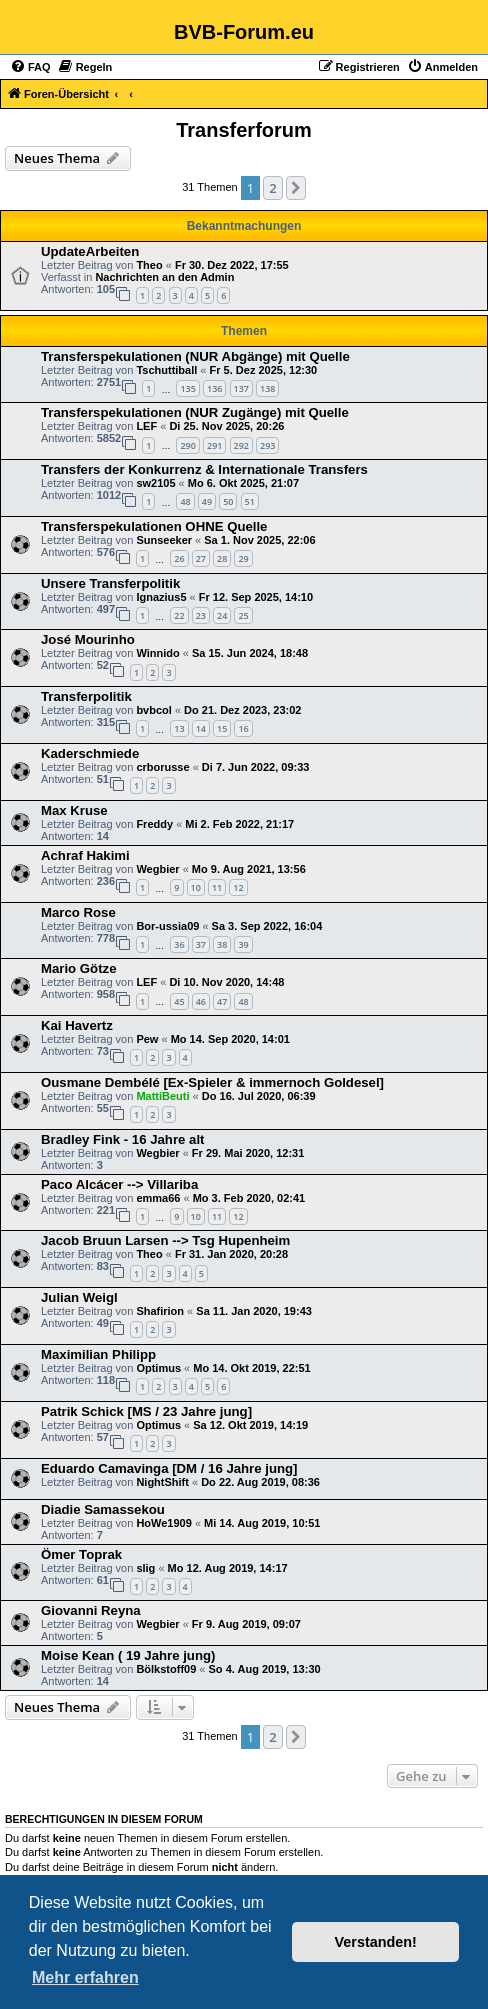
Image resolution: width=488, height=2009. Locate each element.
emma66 (158, 1198)
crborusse (162, 767)
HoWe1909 (163, 1523)
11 (217, 887)
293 (267, 445)
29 (243, 558)
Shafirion (160, 1311)
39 (243, 944)
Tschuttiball (166, 370)
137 (241, 388)
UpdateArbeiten (90, 251)
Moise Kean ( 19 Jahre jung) (128, 1655)
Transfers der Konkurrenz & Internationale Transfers (204, 469)
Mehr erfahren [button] (85, 1977)
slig (145, 1568)
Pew (147, 1039)
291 (214, 445)
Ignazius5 (161, 597)
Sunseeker (164, 540)
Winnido (157, 653)
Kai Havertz (77, 1025)
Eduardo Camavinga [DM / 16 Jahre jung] (169, 1468)
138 (267, 388)
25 (243, 615)
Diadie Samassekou (103, 1509)
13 (179, 728)
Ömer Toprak (81, 1554)
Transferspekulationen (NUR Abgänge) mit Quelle (195, 356)
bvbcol (153, 710)
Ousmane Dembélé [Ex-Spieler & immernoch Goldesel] (212, 1082)
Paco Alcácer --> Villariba (119, 1184)
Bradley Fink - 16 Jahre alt (122, 1139)
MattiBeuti (162, 1096)
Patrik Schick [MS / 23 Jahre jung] (146, 1411)
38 (222, 944)
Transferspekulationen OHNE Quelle (154, 526)
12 (238, 887)
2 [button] (272, 188)
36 (179, 944)
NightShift (162, 1482)
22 (179, 615)
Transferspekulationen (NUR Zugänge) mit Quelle (195, 412)
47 (222, 1001)
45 (179, 1001)
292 (241, 445)
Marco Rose (78, 912)
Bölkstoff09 (166, 1669)
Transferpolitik (86, 696)
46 (201, 1001)
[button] (296, 188)
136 (214, 388)
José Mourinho (88, 639)
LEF (146, 426)
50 (228, 501)
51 (250, 501)
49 (207, 501)
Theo (149, 265)
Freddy (154, 824)
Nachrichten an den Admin (164, 277)
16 (243, 728)
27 (201, 558)
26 (179, 558)
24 (222, 615)
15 (222, 728)
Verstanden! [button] (376, 1942)
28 (222, 558)
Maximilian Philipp (98, 1354)
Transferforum (244, 130)
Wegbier (157, 869)
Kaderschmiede (90, 753)
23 (201, 615)
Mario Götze (78, 968)
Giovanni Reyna (91, 1610)
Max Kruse (74, 810)
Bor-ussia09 (167, 926)
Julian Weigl (79, 1297)
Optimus (158, 1368)
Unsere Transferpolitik (110, 583)
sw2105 (155, 483)
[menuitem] (30, 67)
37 (201, 944)
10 (196, 887)
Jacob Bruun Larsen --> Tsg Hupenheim (165, 1240)
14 (201, 728)
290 (187, 445)
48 (185, 501)
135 (187, 388)
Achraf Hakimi (85, 855)
